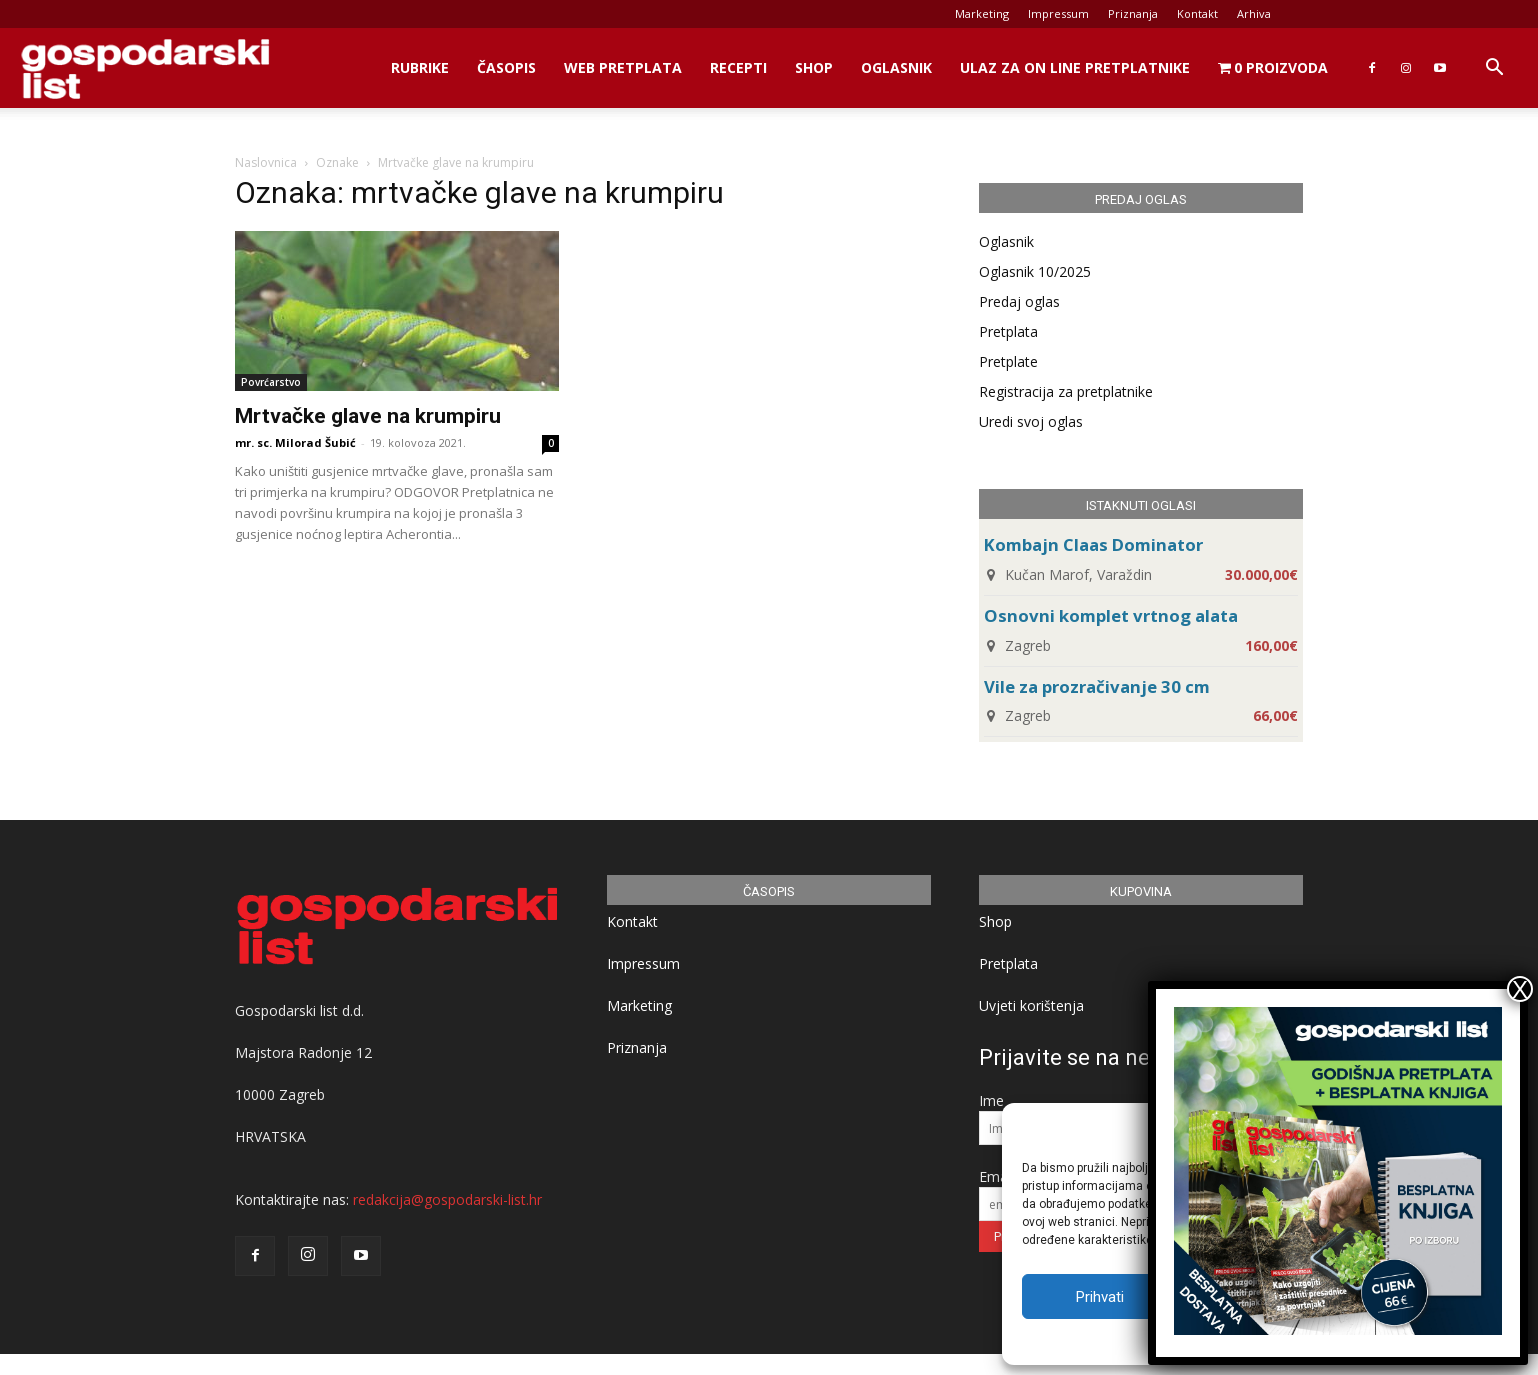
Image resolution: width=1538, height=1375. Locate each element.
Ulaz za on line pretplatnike (1075, 67)
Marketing (982, 13)
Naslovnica (266, 162)
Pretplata (1008, 331)
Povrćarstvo (271, 382)
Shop (814, 67)
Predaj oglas (1019, 301)
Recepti (738, 67)
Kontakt (1197, 13)
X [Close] (1520, 989)
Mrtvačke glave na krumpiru (368, 416)
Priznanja (1133, 13)
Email (996, 1176)
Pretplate (1008, 361)
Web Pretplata (623, 67)
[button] (1494, 69)
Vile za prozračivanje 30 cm (1097, 686)
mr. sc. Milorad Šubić (295, 442)
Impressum (1058, 13)
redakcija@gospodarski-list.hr (447, 1199)
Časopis (506, 67)
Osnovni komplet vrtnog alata (1111, 615)
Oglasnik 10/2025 (1035, 271)
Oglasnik (896, 67)
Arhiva (1254, 13)
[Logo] (145, 68)
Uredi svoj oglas (1031, 421)
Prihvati (1100, 1297)
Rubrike (420, 67)
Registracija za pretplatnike (1066, 391)
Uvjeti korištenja (1031, 1005)
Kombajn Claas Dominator (1093, 544)
